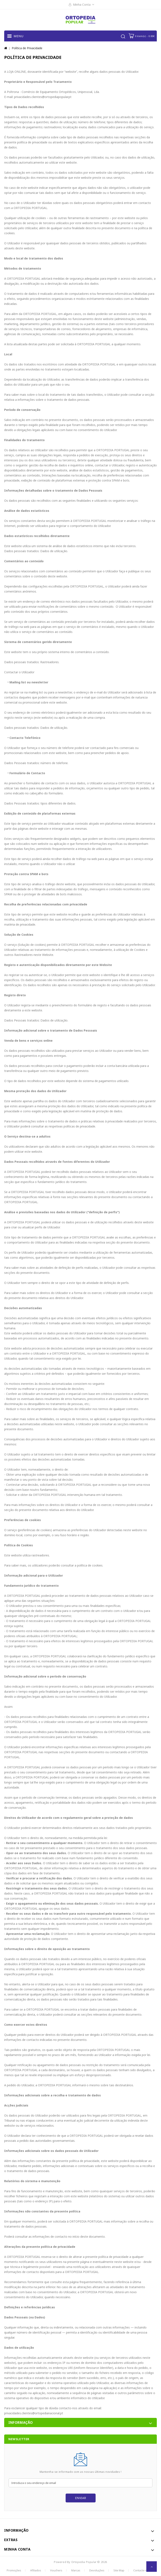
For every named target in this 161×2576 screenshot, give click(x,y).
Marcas (75, 2570)
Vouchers (56, 2570)
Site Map (118, 2570)
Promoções (14, 2570)
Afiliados (35, 2570)
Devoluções (96, 2570)
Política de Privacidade (27, 48)
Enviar (80, 2498)
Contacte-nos (141, 2570)
